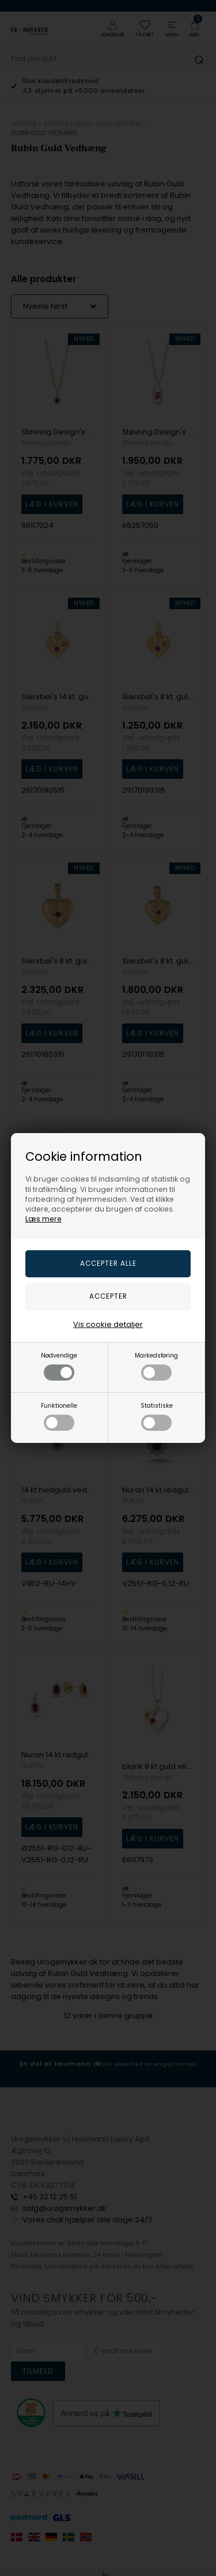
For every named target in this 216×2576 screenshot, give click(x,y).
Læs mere (43, 1219)
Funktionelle (59, 1416)
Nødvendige (59, 1366)
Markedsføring (156, 1366)
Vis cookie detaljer (108, 1324)
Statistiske (157, 1416)
